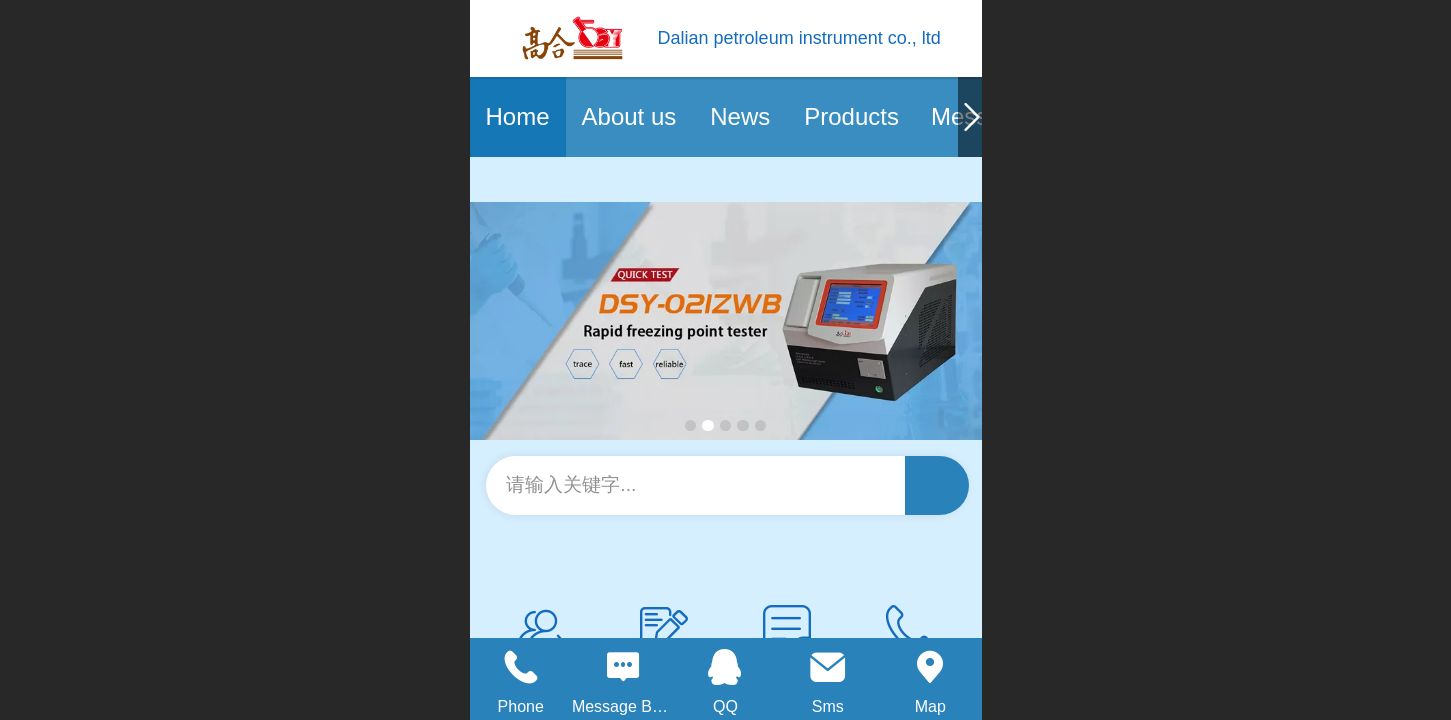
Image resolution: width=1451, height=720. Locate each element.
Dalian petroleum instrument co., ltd (799, 38)
